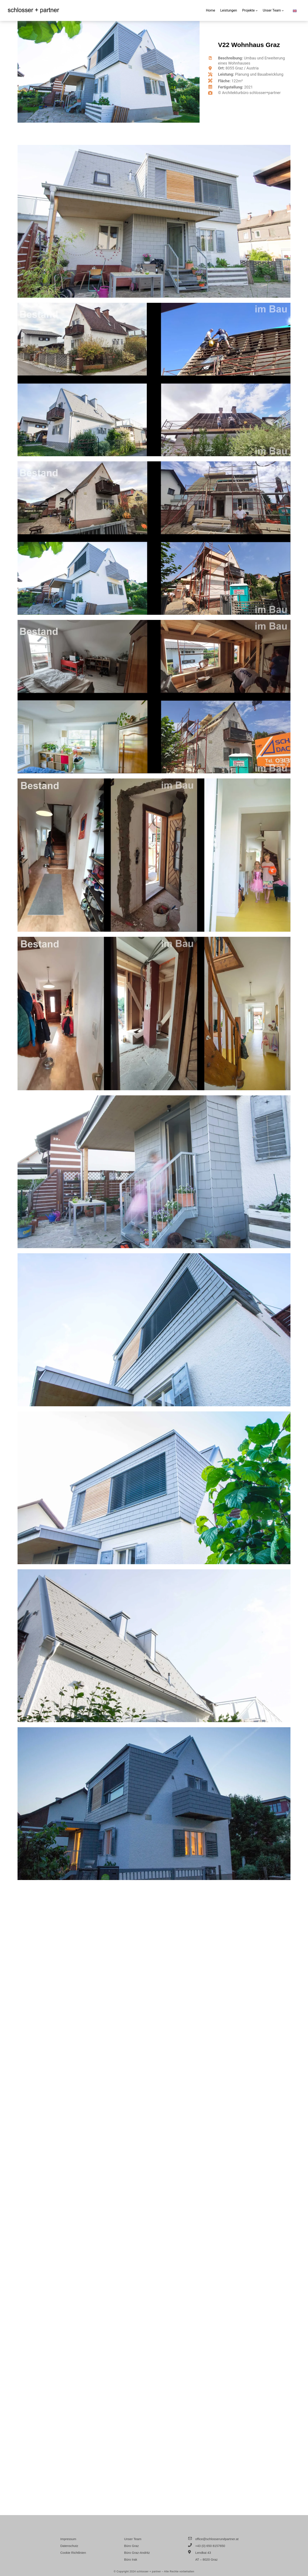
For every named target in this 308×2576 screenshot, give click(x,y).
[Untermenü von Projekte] (257, 10)
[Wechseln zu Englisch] (295, 9)
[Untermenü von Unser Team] (283, 10)
